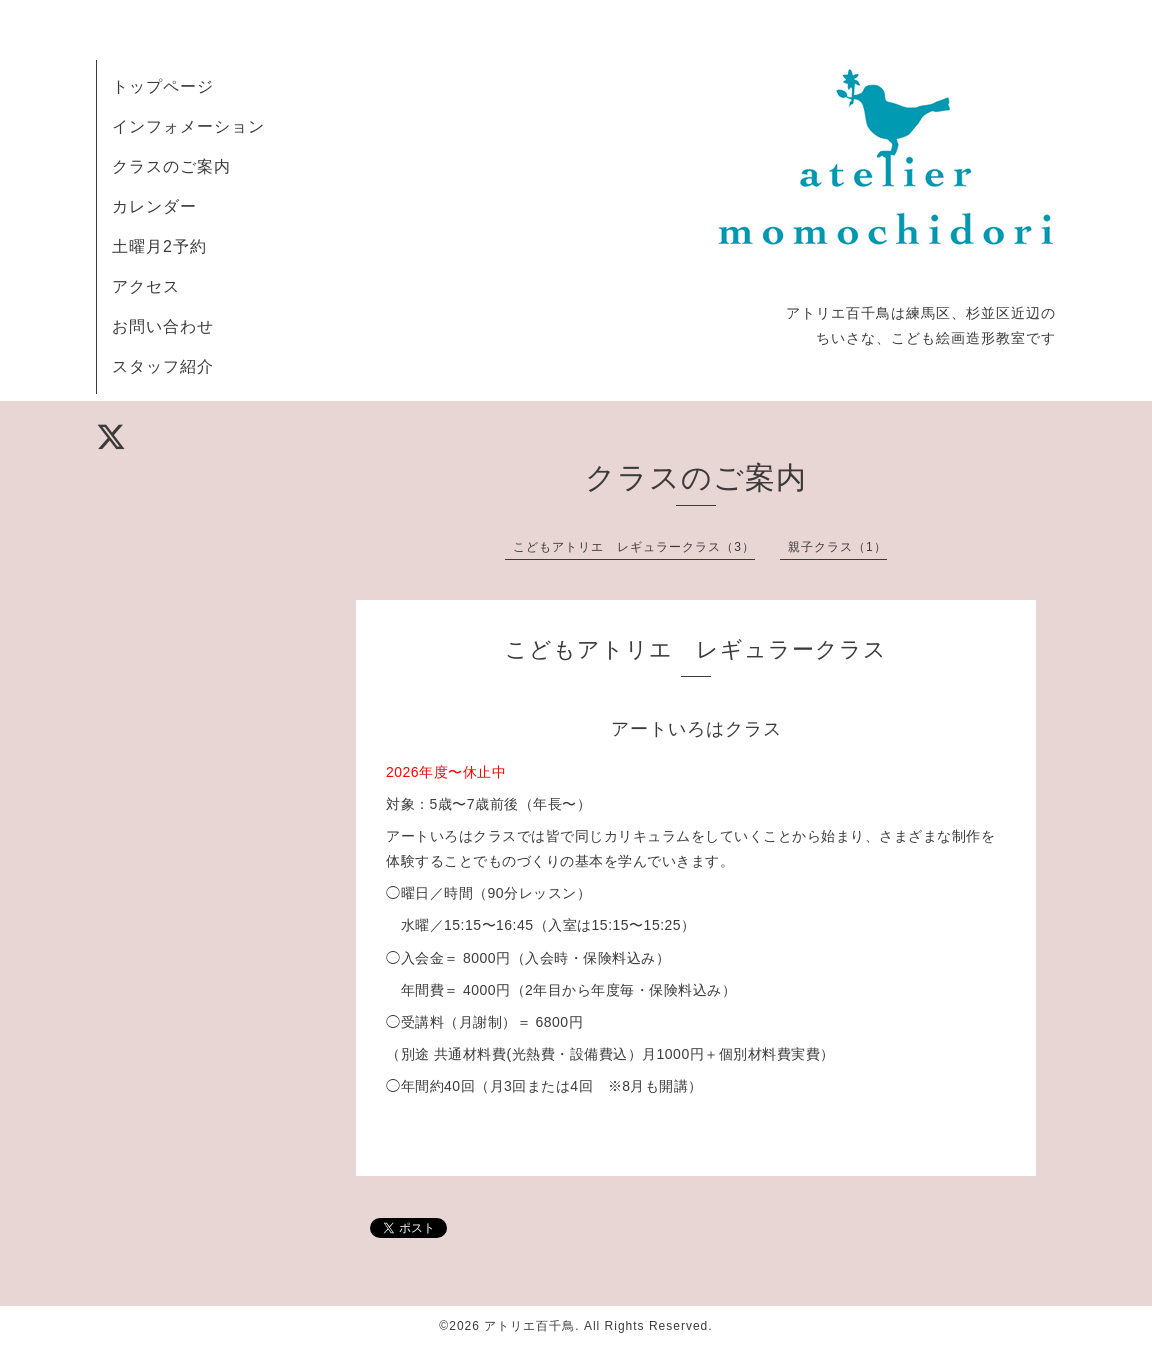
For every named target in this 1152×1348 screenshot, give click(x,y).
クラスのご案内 (171, 166)
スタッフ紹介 (163, 366)
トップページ (163, 86)
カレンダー (154, 206)
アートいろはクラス (696, 729)
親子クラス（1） (837, 547)
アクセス (146, 286)
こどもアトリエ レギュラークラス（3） (634, 547)
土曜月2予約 (159, 246)
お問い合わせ (163, 326)
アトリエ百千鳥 (529, 1326)
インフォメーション (188, 126)
